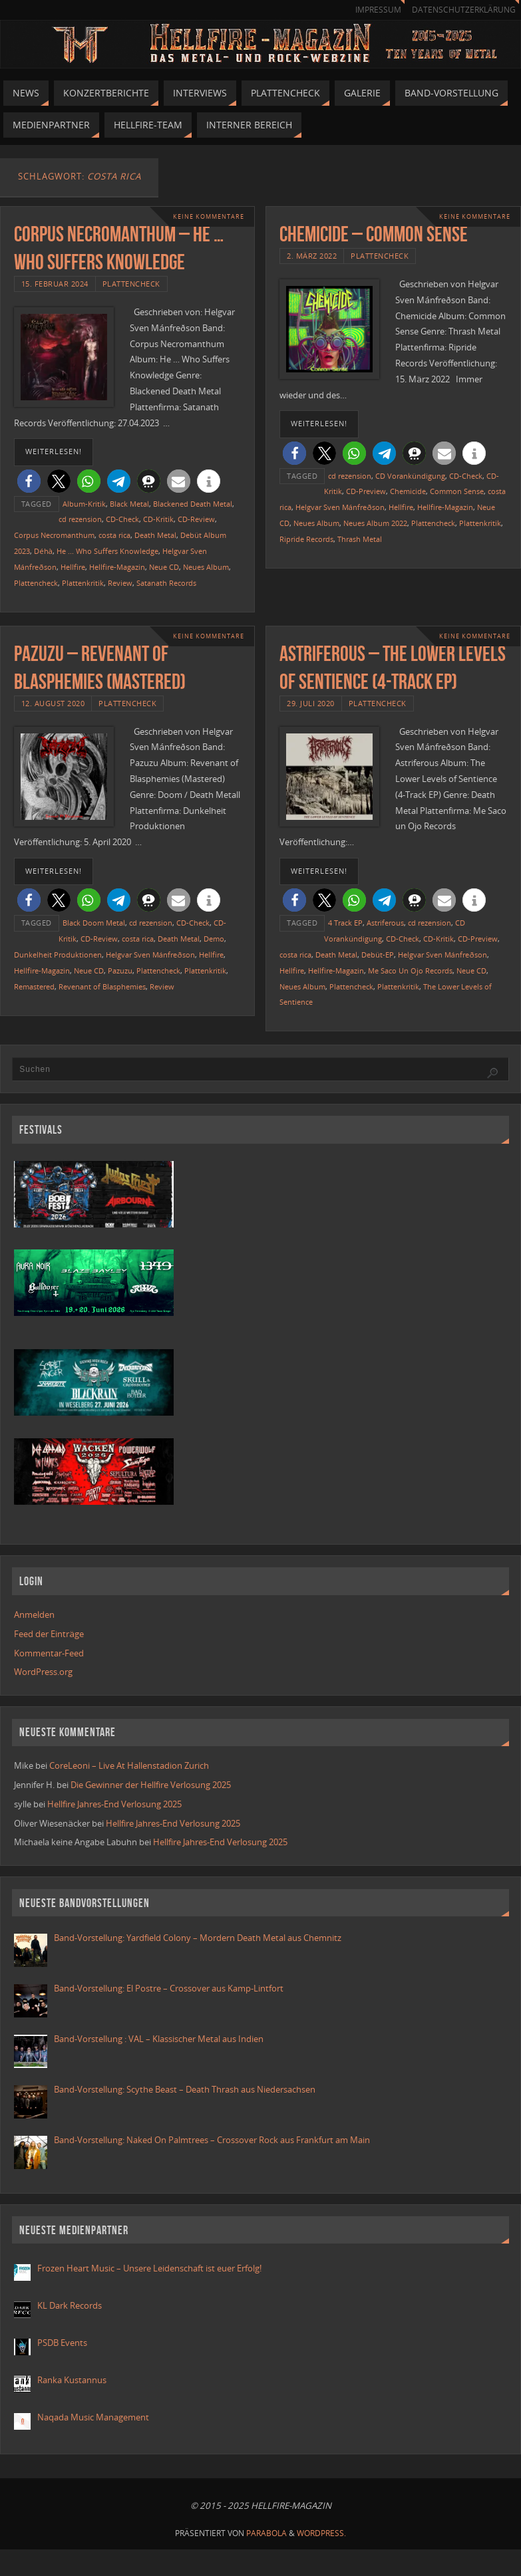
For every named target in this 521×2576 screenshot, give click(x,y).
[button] (29, 481)
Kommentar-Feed (49, 1653)
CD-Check (122, 519)
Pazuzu (120, 970)
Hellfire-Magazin (117, 567)
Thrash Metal (359, 539)
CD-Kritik (158, 519)
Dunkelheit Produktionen (58, 955)
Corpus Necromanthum (54, 535)
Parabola (266, 2533)
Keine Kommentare (208, 216)
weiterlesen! (53, 451)
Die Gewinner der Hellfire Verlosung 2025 (151, 1785)
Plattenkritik (83, 583)
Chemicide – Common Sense (373, 233)
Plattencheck (131, 284)
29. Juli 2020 (311, 703)
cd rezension (80, 519)
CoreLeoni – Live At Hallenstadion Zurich (129, 1765)
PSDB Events (62, 2343)
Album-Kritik (84, 504)
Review (120, 583)
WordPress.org (43, 1672)
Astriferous (385, 923)
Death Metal (155, 535)
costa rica (114, 535)
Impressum (378, 9)
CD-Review (196, 519)
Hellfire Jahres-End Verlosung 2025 (114, 1804)
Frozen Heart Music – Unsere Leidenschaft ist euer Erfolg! (150, 2268)
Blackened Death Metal (192, 504)
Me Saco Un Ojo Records (410, 970)
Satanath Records (166, 583)
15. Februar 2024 (54, 284)
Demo (214, 939)
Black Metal (129, 504)
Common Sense (457, 491)
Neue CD (164, 567)
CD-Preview (366, 491)
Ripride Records (306, 539)
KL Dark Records (69, 2305)
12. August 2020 (53, 703)
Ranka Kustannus (71, 2380)
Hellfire (73, 567)
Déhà (43, 551)
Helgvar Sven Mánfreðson (340, 507)
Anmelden (34, 1614)
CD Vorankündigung (410, 476)
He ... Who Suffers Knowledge (107, 551)
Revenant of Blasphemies (102, 986)
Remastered (34, 986)
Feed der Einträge (49, 1634)
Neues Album (206, 567)
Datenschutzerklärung (464, 9)
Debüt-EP (377, 955)
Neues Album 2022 (375, 523)
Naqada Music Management (93, 2417)
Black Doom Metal (94, 923)
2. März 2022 (312, 256)
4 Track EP (345, 923)
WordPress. (321, 2533)
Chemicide (408, 491)
